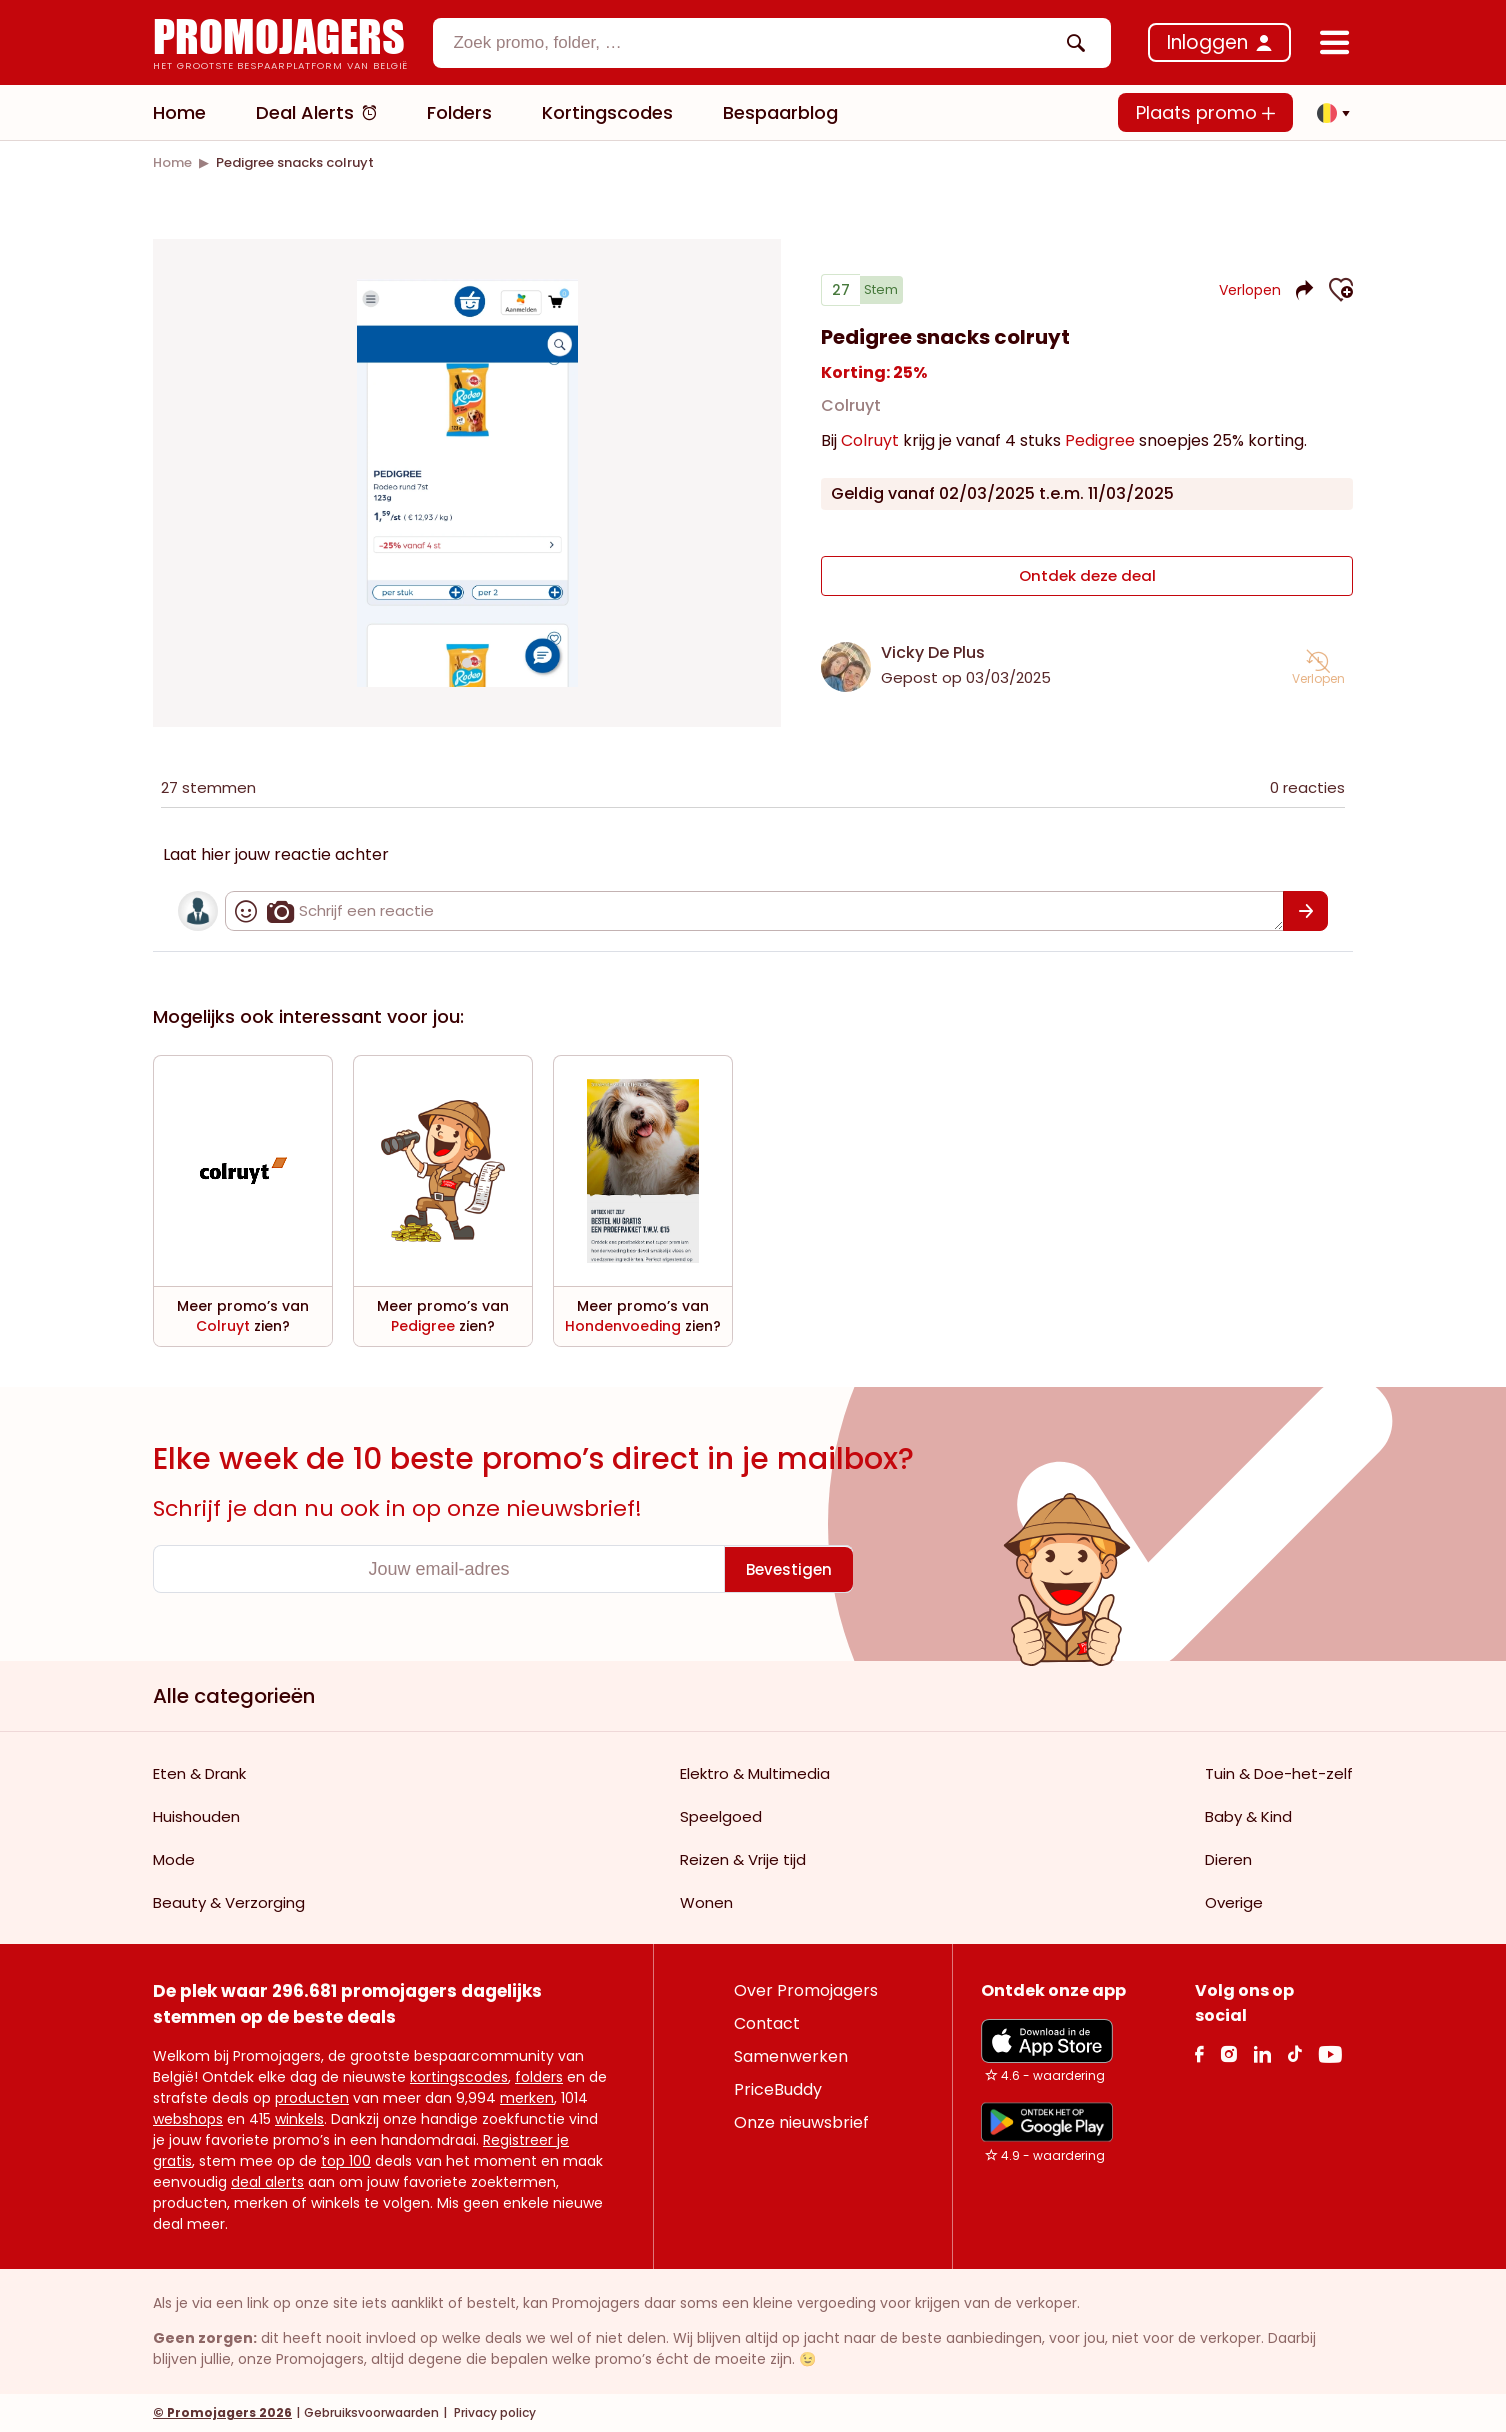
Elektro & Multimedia (755, 1773)
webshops (188, 2119)
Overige (1234, 1902)
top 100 (346, 2161)
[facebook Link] (1199, 2053)
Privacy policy (493, 2412)
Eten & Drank (199, 1773)
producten (312, 2098)
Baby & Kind (1248, 1816)
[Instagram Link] (1228, 2053)
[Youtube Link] (1330, 2053)
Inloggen (1207, 42)
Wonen (706, 1902)
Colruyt (851, 413)
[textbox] (755, 43)
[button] (1328, 113)
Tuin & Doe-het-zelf (1279, 1773)
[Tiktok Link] (1294, 2053)
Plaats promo (1205, 112)
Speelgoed (721, 1816)
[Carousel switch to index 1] (467, 663)
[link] (172, 162)
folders (539, 2077)
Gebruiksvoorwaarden (371, 2412)
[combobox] (772, 43)
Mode (174, 1859)
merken (527, 2098)
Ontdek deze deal (1087, 580)
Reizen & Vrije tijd (743, 1859)
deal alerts (267, 2182)
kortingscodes (459, 2077)
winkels (299, 2119)
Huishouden (196, 1816)
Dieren (1228, 1859)
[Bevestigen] (1305, 911)
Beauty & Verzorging (229, 1902)
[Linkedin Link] (1262, 2053)
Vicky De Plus (933, 652)
